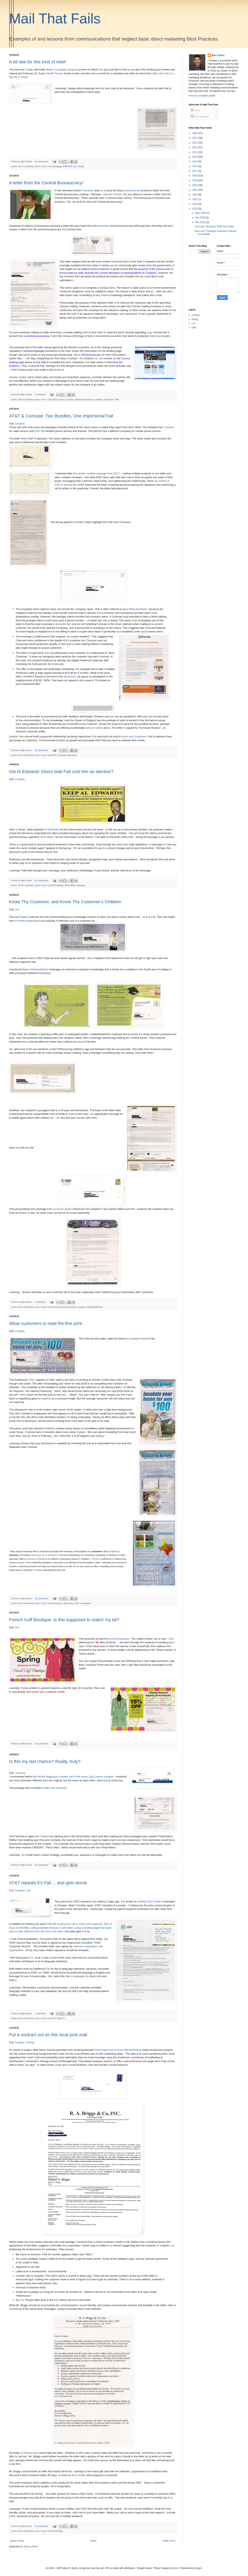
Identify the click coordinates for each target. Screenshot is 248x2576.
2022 (195, 194)
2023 (195, 199)
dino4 (176, 2568)
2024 (195, 204)
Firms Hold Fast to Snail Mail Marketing (118, 2049)
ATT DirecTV (59, 2018)
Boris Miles (47, 836)
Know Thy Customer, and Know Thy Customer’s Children (65, 901)
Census (70, 399)
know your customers (134, 736)
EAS (31, 1379)
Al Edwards (51, 829)
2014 (195, 156)
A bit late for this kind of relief (37, 61)
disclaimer (52, 1555)
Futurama (87, 190)
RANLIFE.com (70, 166)
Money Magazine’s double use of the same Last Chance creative (75, 1776)
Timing (58, 73)
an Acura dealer (62, 1208)
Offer (116, 399)
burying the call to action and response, (80, 1923)
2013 (195, 152)
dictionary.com (38, 1555)
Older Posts (169, 2540)
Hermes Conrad (112, 194)
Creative (20, 423)
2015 (195, 161)
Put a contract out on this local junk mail (48, 2034)
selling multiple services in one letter (52, 1927)
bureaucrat (133, 190)
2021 (195, 190)
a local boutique (119, 1638)
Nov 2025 (200, 222)
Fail (47, 73)
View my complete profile (202, 95)
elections (81, 885)
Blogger (198, 2568)
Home (93, 2540)
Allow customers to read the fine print (45, 1323)
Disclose (95, 1559)
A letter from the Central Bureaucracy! (46, 182)
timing (81, 166)
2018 (195, 175)
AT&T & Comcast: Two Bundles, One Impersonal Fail (61, 415)
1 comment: (41, 394)
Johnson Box (30, 2452)
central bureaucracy (84, 399)
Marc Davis (218, 55)
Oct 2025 (200, 217)
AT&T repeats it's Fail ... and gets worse (48, 1882)
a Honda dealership (26, 920)
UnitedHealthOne (38, 969)
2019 (195, 180)
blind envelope (137, 609)
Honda (81, 1307)
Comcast (168, 427)
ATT (54, 755)
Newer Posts (17, 2540)
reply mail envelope (55, 1787)
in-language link (80, 1976)
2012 (195, 147)
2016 (195, 166)
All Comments (200, 116)
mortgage (57, 166)
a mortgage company (65, 69)
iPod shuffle (79, 2475)
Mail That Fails (55, 18)
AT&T (37, 431)
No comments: (42, 161)
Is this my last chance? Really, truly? (44, 1761)
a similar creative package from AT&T (98, 473)
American (103, 225)
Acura (55, 1307)
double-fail (64, 624)
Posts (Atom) (31, 2546)
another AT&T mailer (149, 1901)
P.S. (31, 1957)
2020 (195, 185)
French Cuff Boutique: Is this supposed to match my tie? (64, 1619)
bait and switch (94, 727)
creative (99, 399)
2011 (195, 142)
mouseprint (135, 1338)
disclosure (70, 676)
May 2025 (200, 213)
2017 (195, 171)
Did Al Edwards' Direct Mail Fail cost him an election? (61, 771)
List (17, 909)
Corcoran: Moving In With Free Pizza (214, 226)
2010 (195, 137)
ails (51, 1923)
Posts (195, 110)
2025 (195, 208)
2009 (195, 133)
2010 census (59, 399)
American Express (68, 1307)
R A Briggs (58, 2531)
